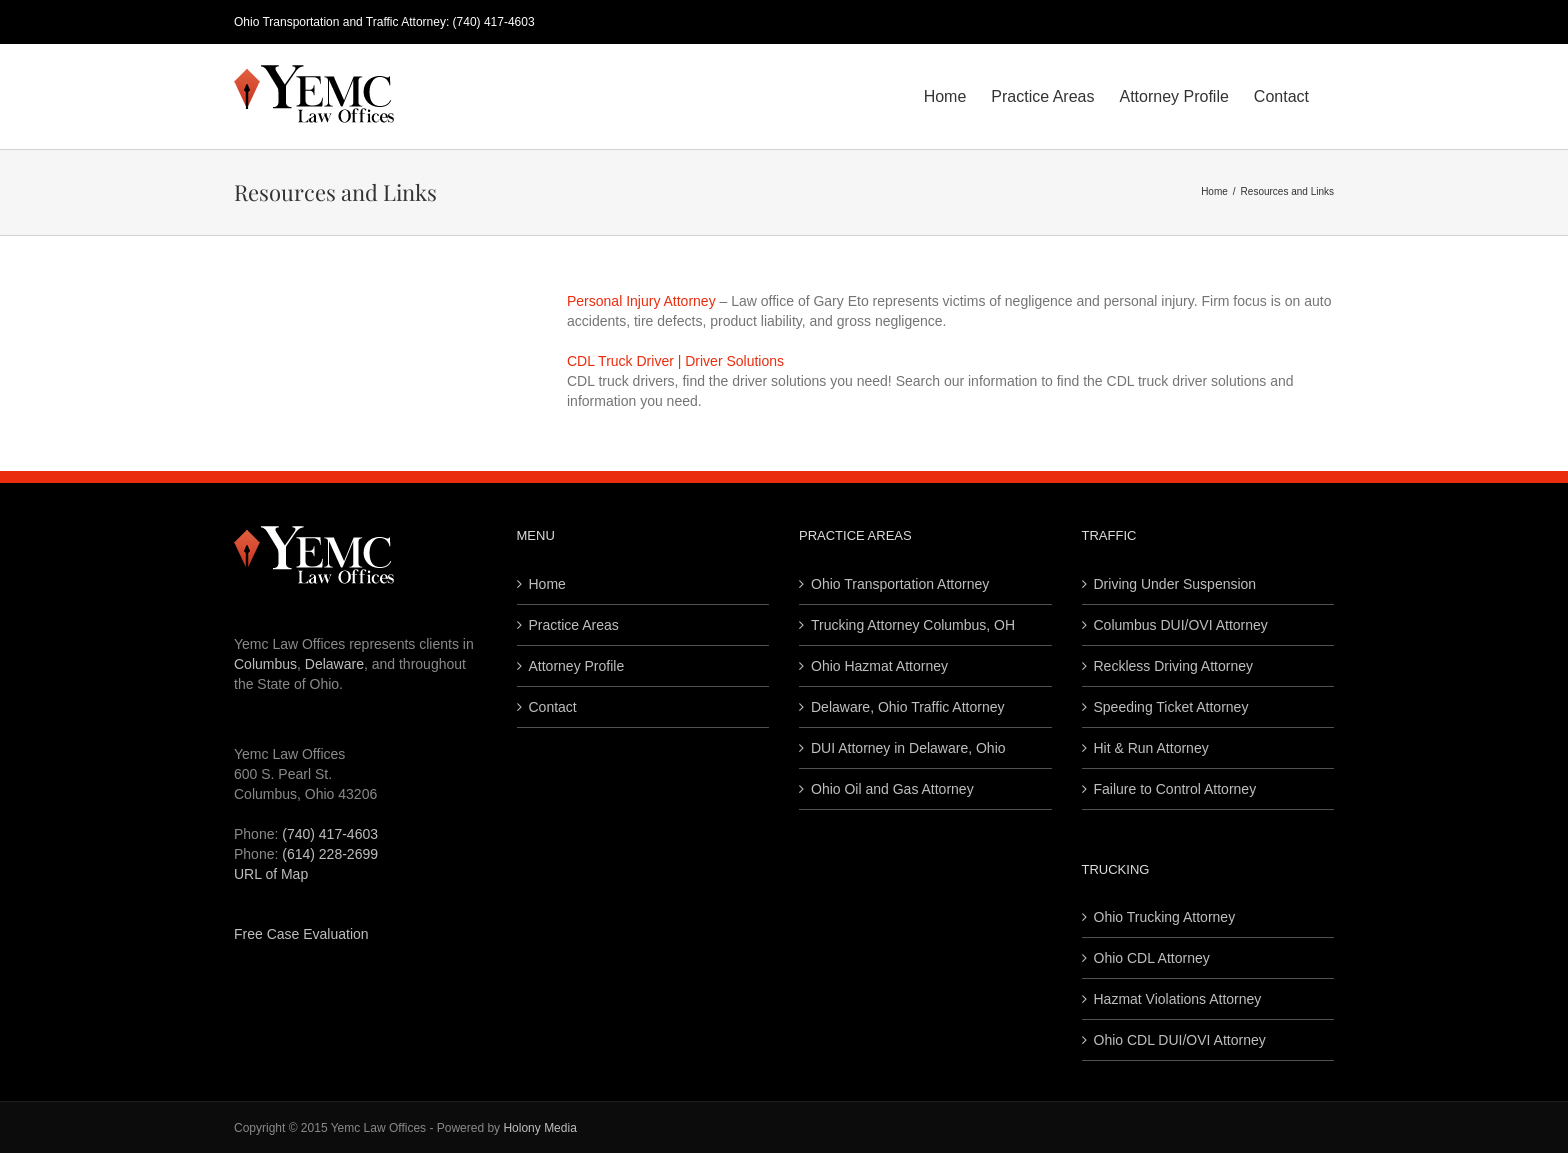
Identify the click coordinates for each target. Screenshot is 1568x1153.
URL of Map (271, 874)
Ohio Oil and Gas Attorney (892, 789)
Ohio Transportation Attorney (900, 584)
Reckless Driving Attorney (1174, 666)
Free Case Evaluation (301, 934)
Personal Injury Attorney (641, 301)
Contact (553, 707)
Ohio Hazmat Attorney (879, 666)
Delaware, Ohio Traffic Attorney (908, 707)
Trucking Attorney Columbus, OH (913, 625)
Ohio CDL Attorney (1152, 958)
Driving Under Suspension (1175, 584)
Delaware (334, 664)
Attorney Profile (577, 666)
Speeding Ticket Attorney (1171, 707)
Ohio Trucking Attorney (1165, 917)
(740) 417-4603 (494, 22)
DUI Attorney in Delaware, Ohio (908, 748)
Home (547, 584)
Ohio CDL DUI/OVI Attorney (1180, 1040)
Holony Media (539, 1128)
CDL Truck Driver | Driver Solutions (675, 361)
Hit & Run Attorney (1151, 748)
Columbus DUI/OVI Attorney (1181, 625)
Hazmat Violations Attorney (1178, 999)
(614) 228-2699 (330, 854)
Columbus (265, 664)
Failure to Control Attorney (1175, 789)
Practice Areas (574, 625)
